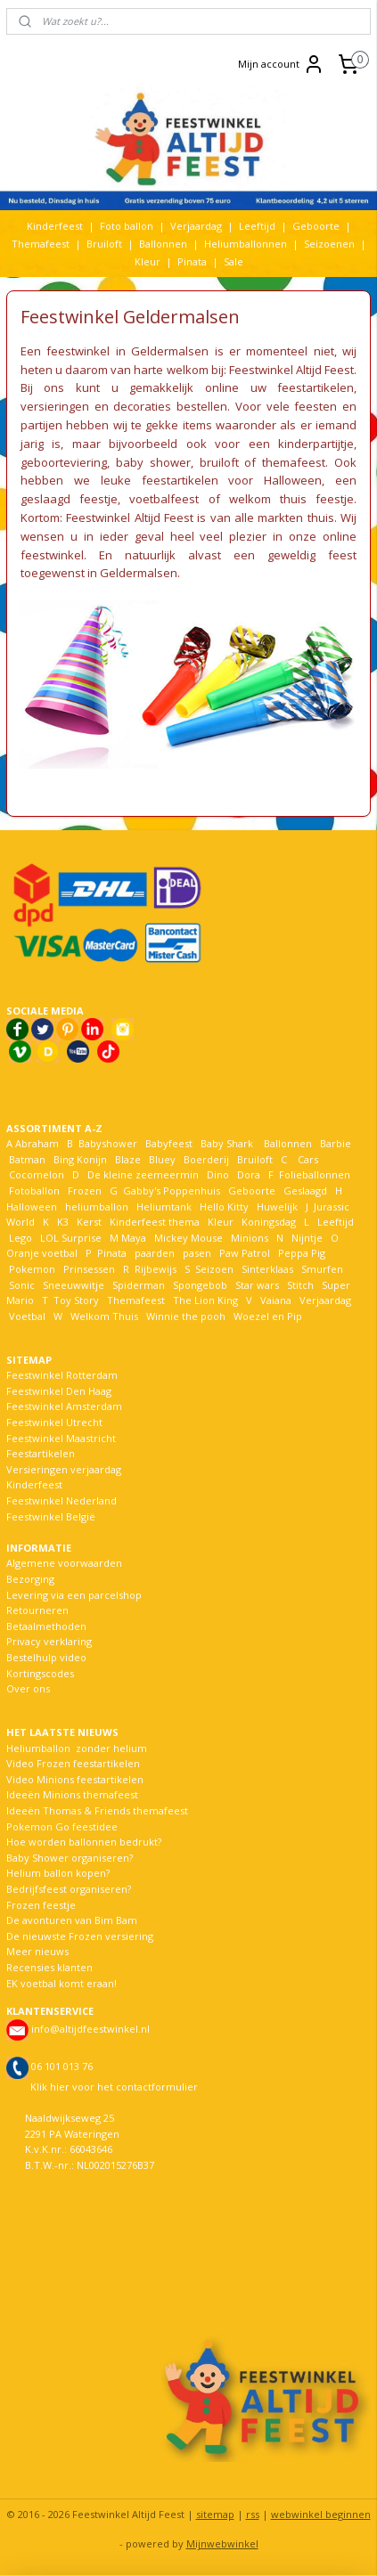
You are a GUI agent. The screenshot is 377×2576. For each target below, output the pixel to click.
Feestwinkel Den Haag (58, 1391)
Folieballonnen (314, 1174)
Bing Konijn (80, 1159)
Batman (27, 1159)
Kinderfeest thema (155, 1221)
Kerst (89, 1221)
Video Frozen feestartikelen (73, 1763)
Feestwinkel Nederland (61, 1500)
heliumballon (96, 1206)
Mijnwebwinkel (222, 2543)
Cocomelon (36, 1174)
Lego (19, 1237)
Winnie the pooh (185, 1316)
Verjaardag (196, 225)
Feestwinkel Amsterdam (64, 1406)
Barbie (335, 1143)
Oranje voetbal (42, 1252)
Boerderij (206, 1159)
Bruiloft (104, 243)
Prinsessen (88, 1269)
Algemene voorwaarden (64, 1562)
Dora (247, 1174)
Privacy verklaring (49, 1641)
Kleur (147, 261)
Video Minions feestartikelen (74, 1779)
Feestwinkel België (50, 1516)
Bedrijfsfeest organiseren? (68, 1888)
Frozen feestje (41, 1905)
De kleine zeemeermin (143, 1174)
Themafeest (41, 243)
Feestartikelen (40, 1453)
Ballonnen (163, 243)
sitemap (215, 2514)
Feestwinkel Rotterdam (62, 1375)
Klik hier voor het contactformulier (114, 2086)
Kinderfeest (55, 225)
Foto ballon (126, 225)
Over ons (28, 1688)
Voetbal (25, 1316)
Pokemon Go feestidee (62, 1826)
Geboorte (316, 225)
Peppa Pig (301, 1252)
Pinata (192, 261)
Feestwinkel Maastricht (61, 1438)
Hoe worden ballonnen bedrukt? (83, 1841)
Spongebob (200, 1285)
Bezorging (30, 1579)
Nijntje (306, 1237)
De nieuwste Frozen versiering (79, 1936)
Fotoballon (34, 1190)
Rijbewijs (155, 1269)
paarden (155, 1252)
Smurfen (322, 1269)
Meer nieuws (37, 1951)
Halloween (31, 1206)
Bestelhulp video (46, 1657)
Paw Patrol (243, 1252)
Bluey (162, 1159)
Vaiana (275, 1300)
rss (252, 2514)
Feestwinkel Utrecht (54, 1422)
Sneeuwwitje (73, 1285)
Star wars (257, 1285)
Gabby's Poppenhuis (170, 1190)
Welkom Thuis (104, 1316)
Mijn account (281, 64)
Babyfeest (169, 1143)
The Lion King (204, 1300)
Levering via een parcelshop (74, 1595)
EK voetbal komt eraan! (61, 1983)
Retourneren (37, 1610)
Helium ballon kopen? (58, 1872)
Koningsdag (267, 1221)
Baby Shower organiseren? (69, 1857)
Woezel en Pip (268, 1316)
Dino (218, 1174)
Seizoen (214, 1269)
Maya (133, 1237)
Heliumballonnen (245, 243)
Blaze (126, 1159)
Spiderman (138, 1285)
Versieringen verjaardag (63, 1469)
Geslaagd (305, 1190)
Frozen (85, 1190)
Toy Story (76, 1300)
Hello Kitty (224, 1206)
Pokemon (32, 1269)
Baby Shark (227, 1143)
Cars (308, 1159)
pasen (197, 1252)
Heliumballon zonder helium (76, 1748)
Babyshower (109, 1143)
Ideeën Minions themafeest (72, 1794)
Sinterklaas (267, 1269)
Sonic (22, 1285)
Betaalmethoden (46, 1626)
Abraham (37, 1143)
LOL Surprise (71, 1237)
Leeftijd (257, 225)
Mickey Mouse (188, 1237)
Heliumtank (164, 1206)
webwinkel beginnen (321, 2514)
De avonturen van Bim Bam (71, 1920)
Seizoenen (329, 243)
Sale (233, 261)
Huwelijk (277, 1206)
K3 (60, 1221)
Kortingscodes (40, 1673)
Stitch (300, 1285)
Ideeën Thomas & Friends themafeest (97, 1810)
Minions (248, 1237)
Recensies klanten (49, 1967)
